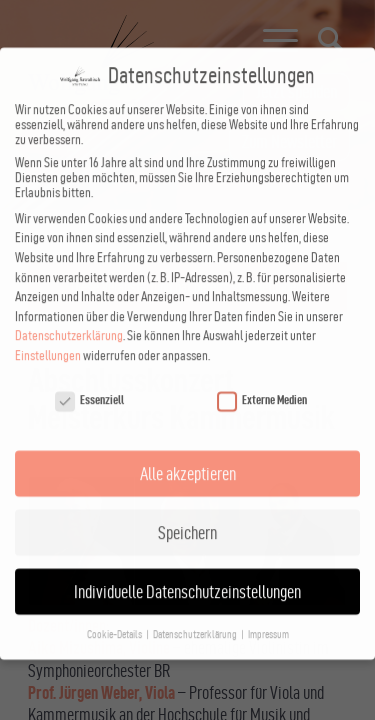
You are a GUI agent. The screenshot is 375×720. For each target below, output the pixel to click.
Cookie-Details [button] (115, 612)
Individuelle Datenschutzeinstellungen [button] (187, 569)
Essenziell (90, 377)
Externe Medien (262, 377)
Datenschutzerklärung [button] (196, 612)
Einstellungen (48, 333)
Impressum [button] (268, 612)
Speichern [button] (187, 510)
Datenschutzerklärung (69, 313)
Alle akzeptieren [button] (188, 451)
